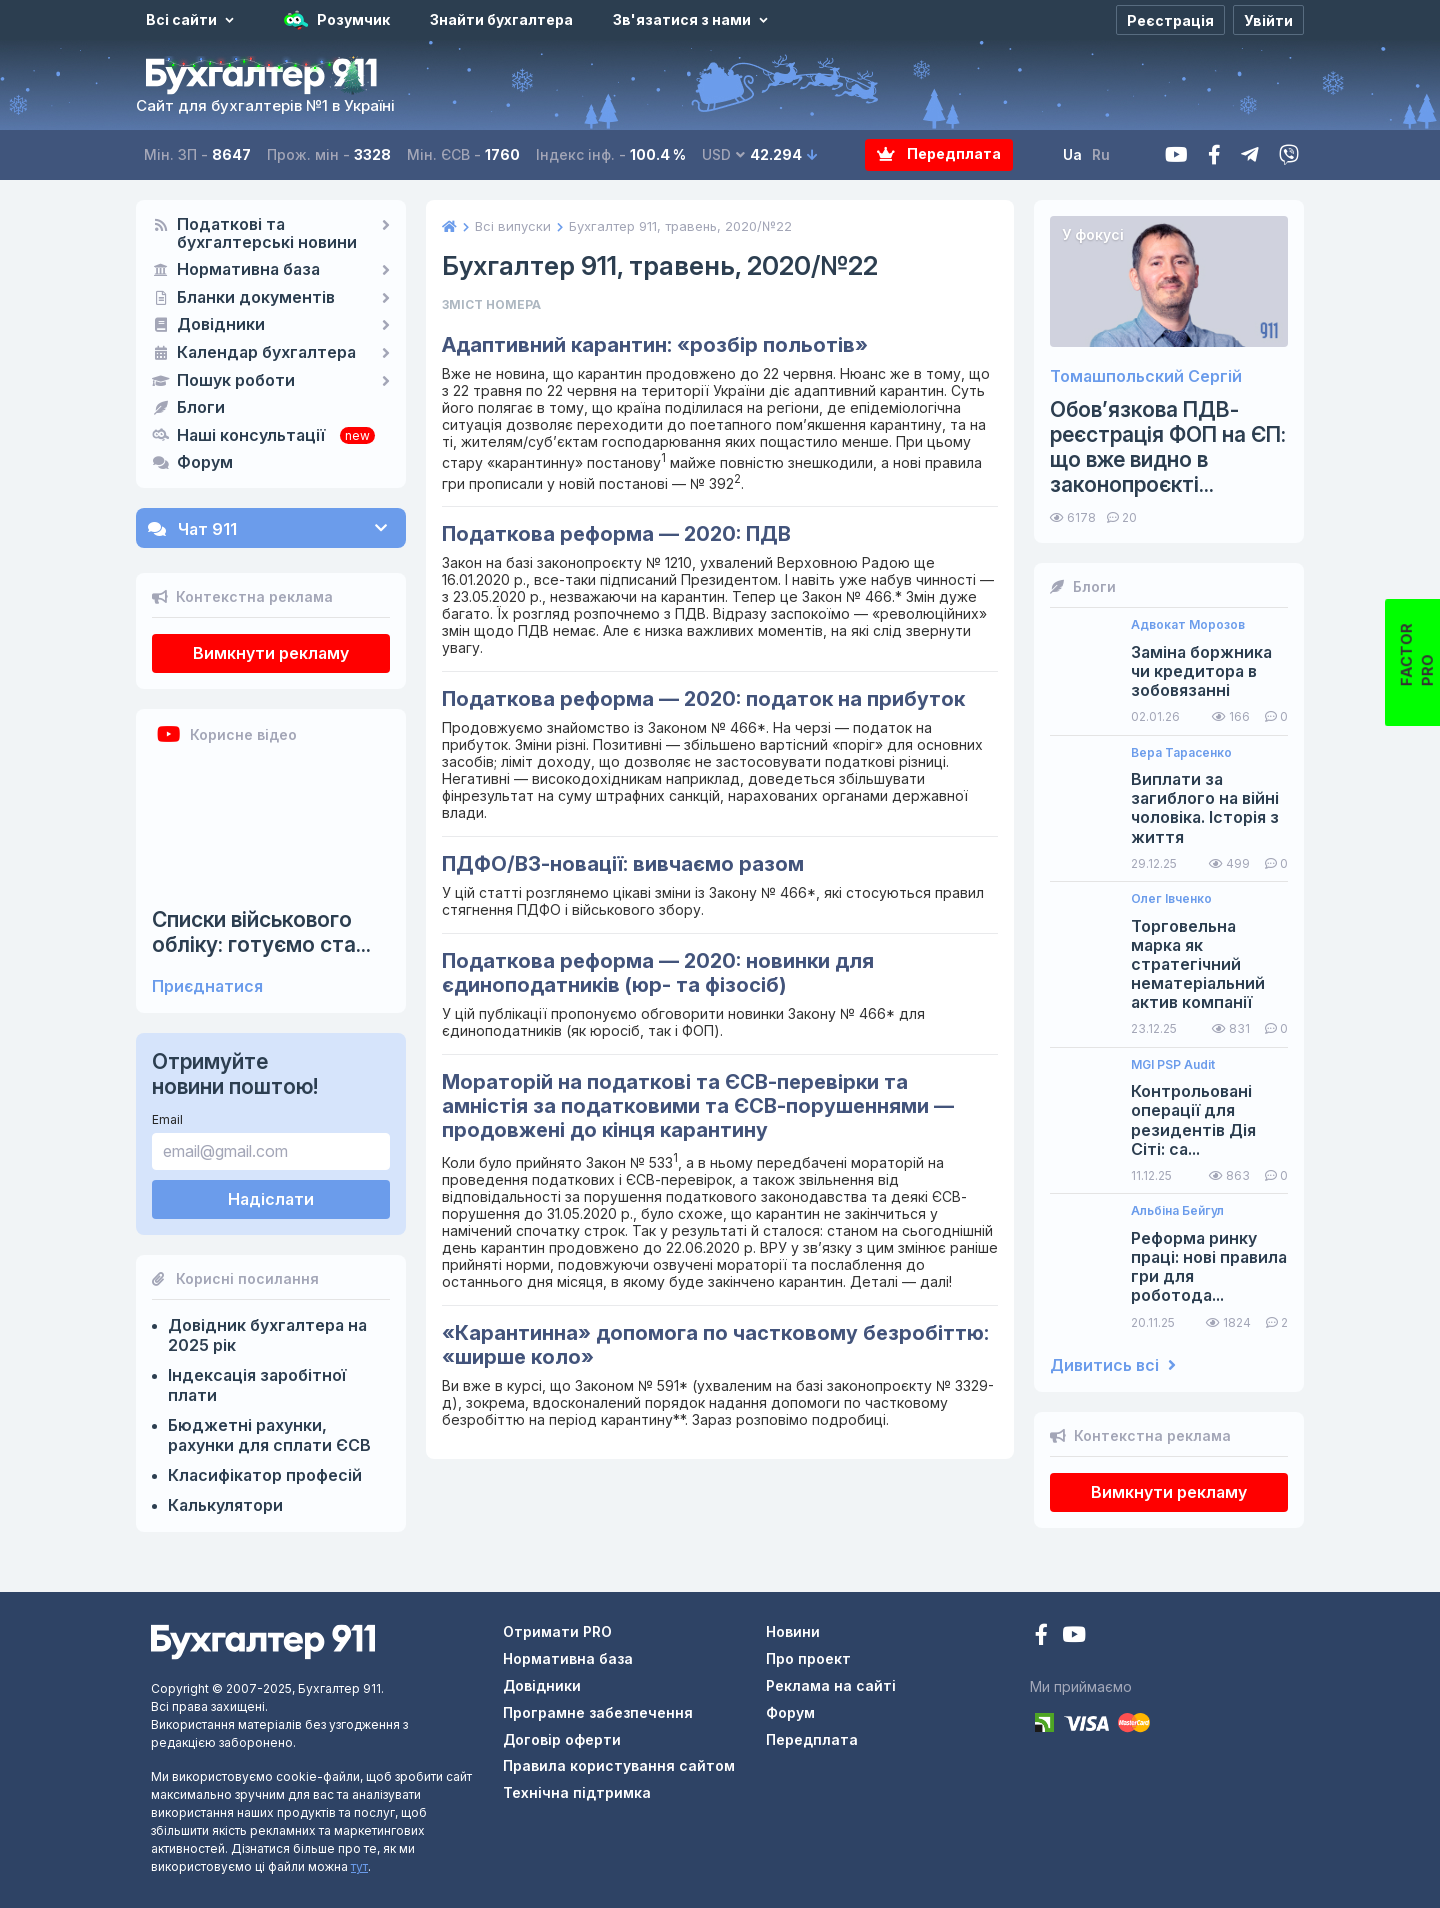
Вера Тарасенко (1181, 753)
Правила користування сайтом (619, 1765)
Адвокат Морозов (1188, 625)
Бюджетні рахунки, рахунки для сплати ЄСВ (269, 1435)
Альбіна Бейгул (1177, 1211)
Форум (205, 463)
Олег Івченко (1171, 899)
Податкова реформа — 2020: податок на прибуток (703, 699)
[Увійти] (1268, 20)
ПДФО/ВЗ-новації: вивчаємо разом (623, 864)
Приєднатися (207, 986)
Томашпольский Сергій (1146, 376)
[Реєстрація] (1170, 20)
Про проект (808, 1658)
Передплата (939, 154)
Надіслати (271, 1199)
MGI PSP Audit (1173, 1065)
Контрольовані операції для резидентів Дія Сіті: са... (1193, 1120)
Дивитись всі (1113, 1365)
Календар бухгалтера (266, 353)
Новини (793, 1631)
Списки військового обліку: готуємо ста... (261, 932)
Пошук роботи (236, 381)
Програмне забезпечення (598, 1712)
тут (359, 1866)
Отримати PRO (557, 1631)
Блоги (201, 408)
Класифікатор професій (265, 1475)
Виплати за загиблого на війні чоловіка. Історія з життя (1205, 808)
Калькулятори (225, 1505)
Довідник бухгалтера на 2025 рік (267, 1335)
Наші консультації (251, 436)
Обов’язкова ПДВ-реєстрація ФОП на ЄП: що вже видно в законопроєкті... (1168, 447)
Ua (1072, 154)
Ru (1101, 154)
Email (167, 1119)
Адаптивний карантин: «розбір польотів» (655, 345)
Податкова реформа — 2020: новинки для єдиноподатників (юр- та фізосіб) (658, 973)
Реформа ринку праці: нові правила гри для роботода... (1209, 1267)
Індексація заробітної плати (257, 1385)
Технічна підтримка (577, 1792)
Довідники (221, 325)
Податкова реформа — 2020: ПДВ (616, 534)
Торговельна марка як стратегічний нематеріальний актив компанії (1198, 965)
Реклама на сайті (831, 1685)
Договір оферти (562, 1739)
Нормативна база (248, 270)
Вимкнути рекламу (271, 653)
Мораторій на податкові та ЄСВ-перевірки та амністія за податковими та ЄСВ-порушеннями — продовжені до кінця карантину (698, 1106)
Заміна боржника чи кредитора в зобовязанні (1201, 671)
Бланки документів (256, 298)
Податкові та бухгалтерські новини (267, 234)
